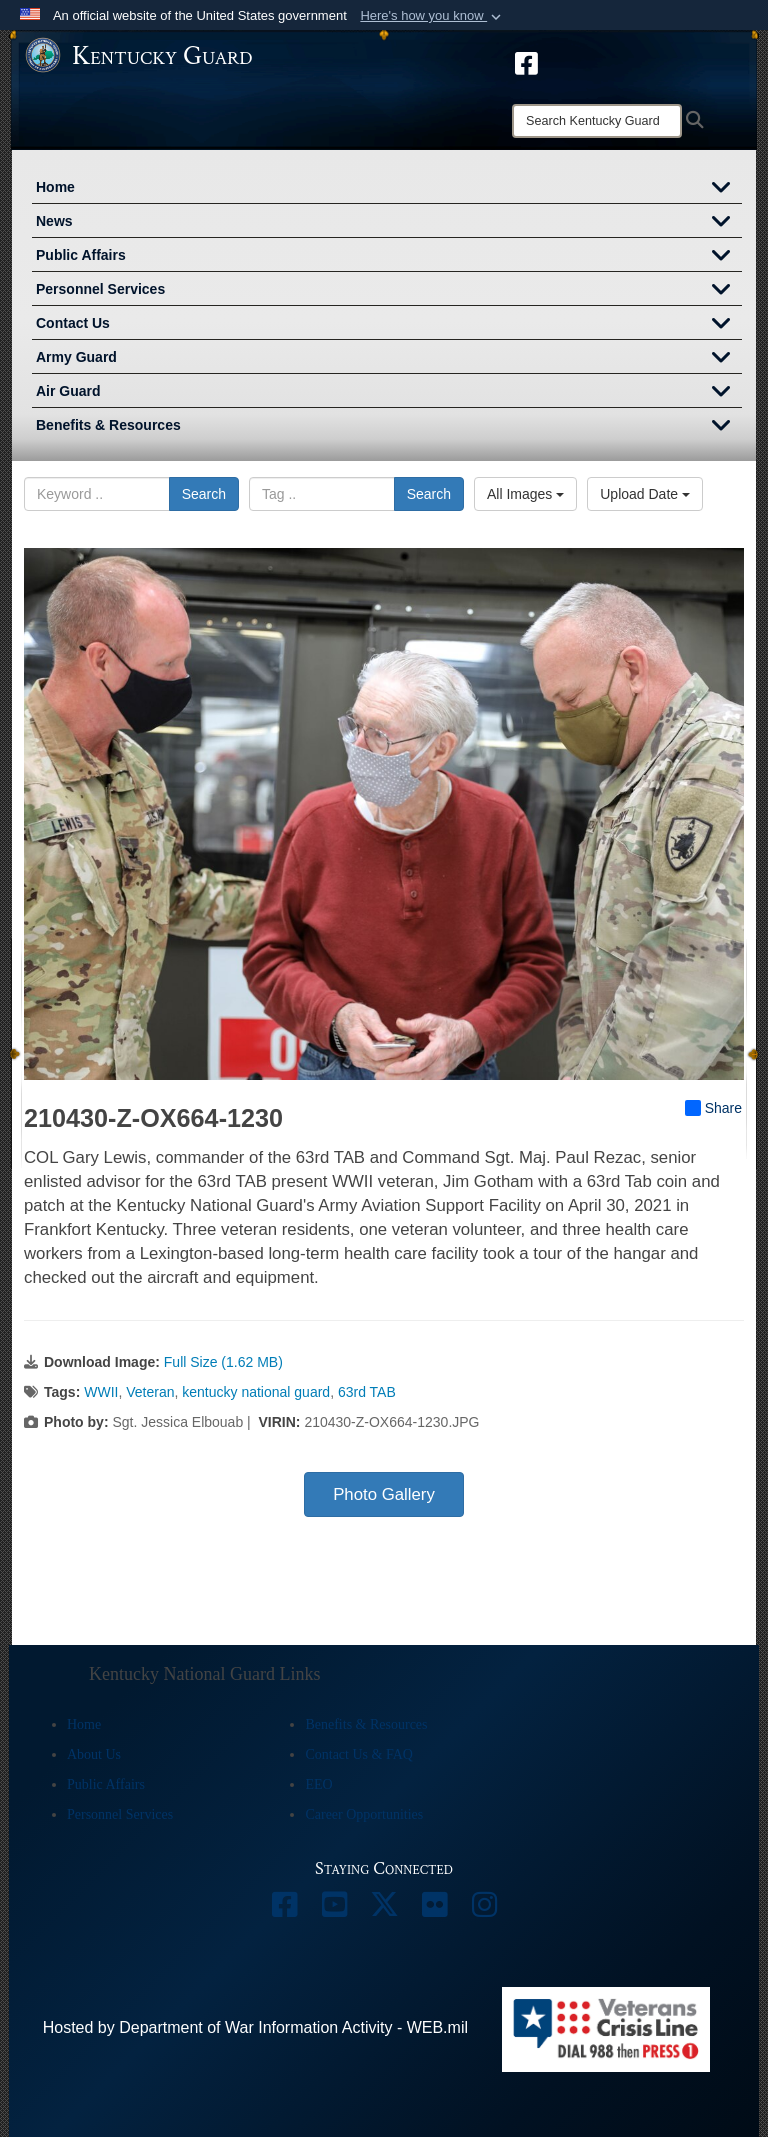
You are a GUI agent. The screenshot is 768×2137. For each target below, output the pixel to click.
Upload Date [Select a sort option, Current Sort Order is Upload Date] (645, 494)
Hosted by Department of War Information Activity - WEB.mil (255, 2027)
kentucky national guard (256, 1392)
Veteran (150, 1392)
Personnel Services (389, 291)
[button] (432, 16)
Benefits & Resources (389, 427)
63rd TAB (367, 1392)
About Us (94, 1754)
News (389, 223)
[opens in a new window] (526, 62)
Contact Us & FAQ (358, 1754)
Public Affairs (389, 257)
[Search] (597, 121)
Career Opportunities (364, 1814)
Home (389, 189)
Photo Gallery (384, 1494)
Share (713, 1108)
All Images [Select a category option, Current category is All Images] (525, 494)
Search (204, 494)
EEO (318, 1784)
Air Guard (389, 393)
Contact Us (389, 325)
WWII (101, 1392)
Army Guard (389, 359)
